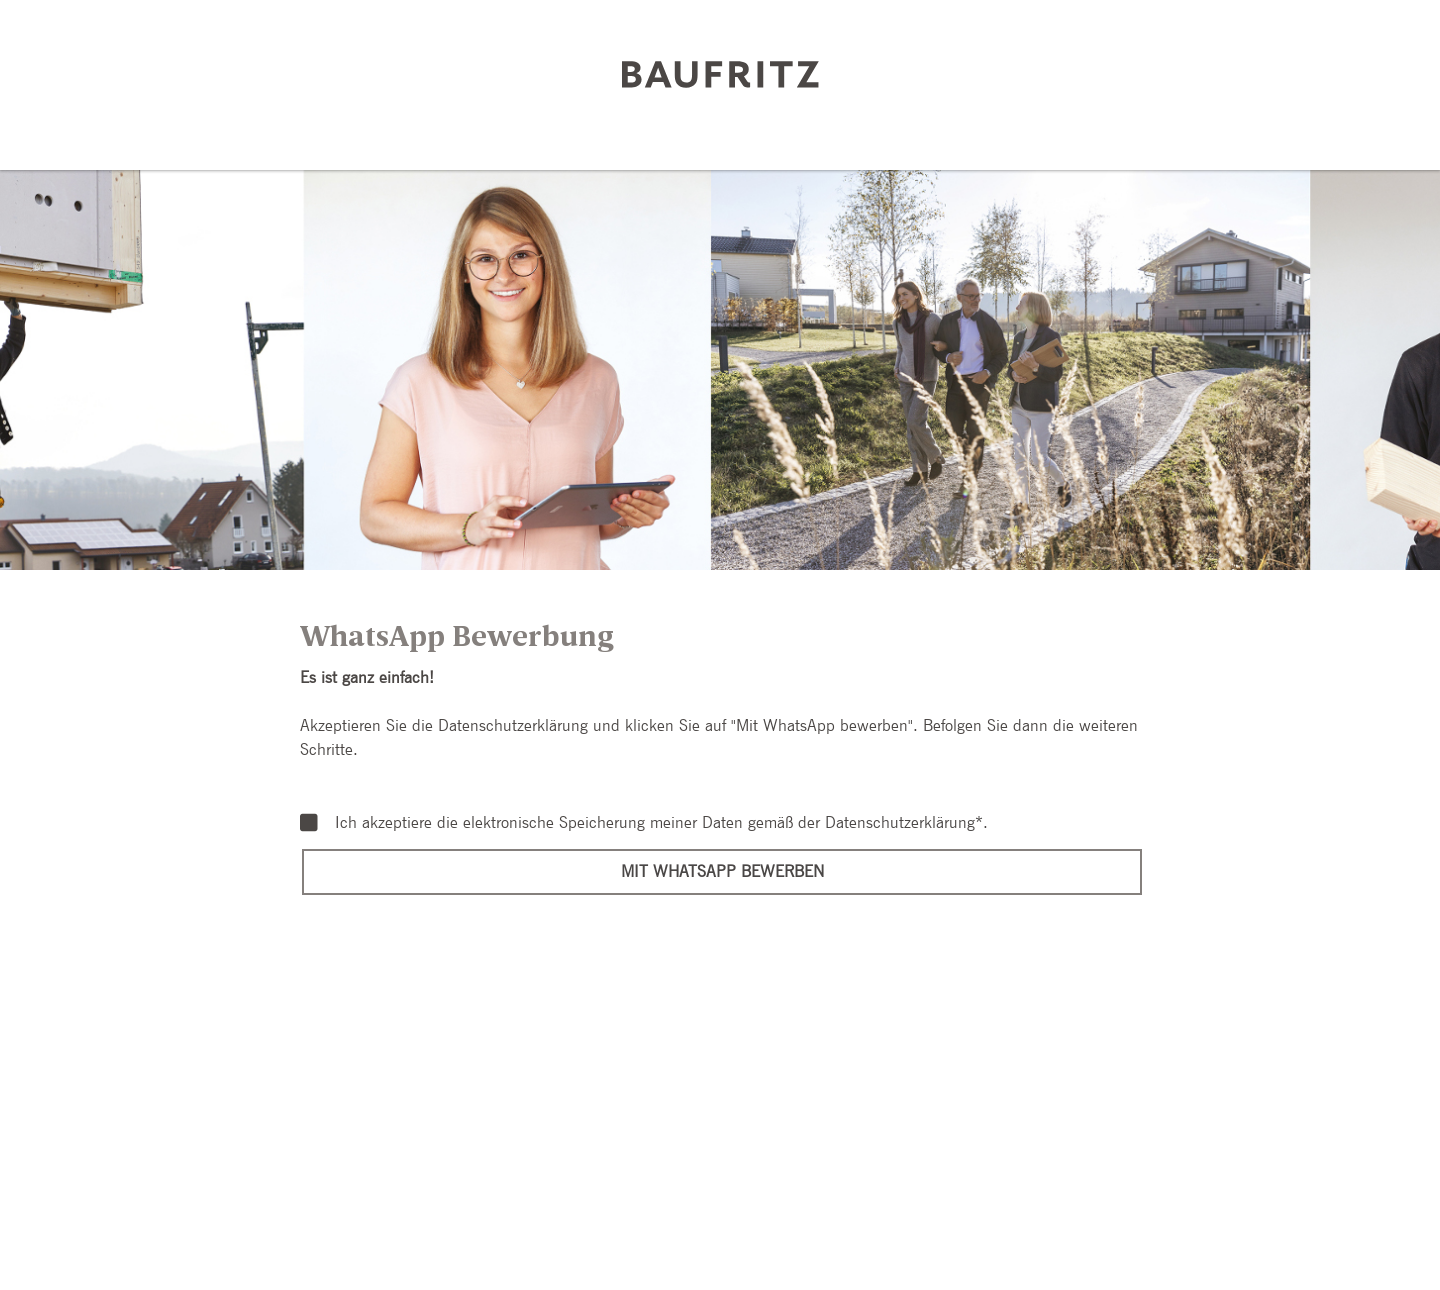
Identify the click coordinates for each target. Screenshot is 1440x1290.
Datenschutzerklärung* (904, 822)
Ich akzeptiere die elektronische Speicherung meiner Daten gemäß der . (644, 823)
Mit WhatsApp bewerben (722, 871)
